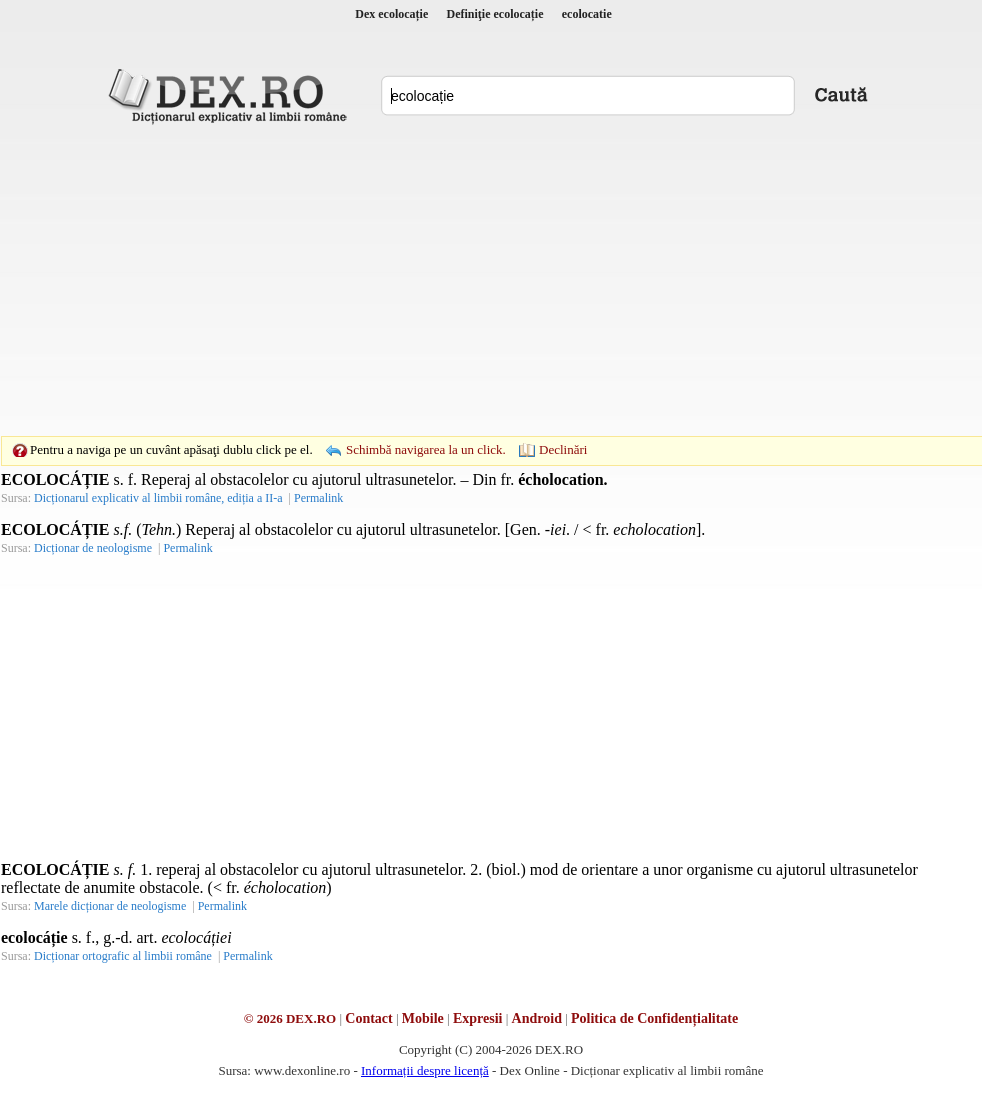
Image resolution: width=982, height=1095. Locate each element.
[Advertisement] (460, 280)
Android (537, 1018)
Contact (368, 1018)
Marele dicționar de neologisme (110, 906)
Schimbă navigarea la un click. (426, 449)
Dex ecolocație (391, 14)
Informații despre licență (425, 1070)
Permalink (318, 498)
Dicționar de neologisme (93, 548)
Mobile (423, 1018)
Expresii (478, 1018)
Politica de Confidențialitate (654, 1018)
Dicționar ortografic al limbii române (123, 956)
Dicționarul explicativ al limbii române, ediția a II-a (158, 498)
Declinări (563, 449)
